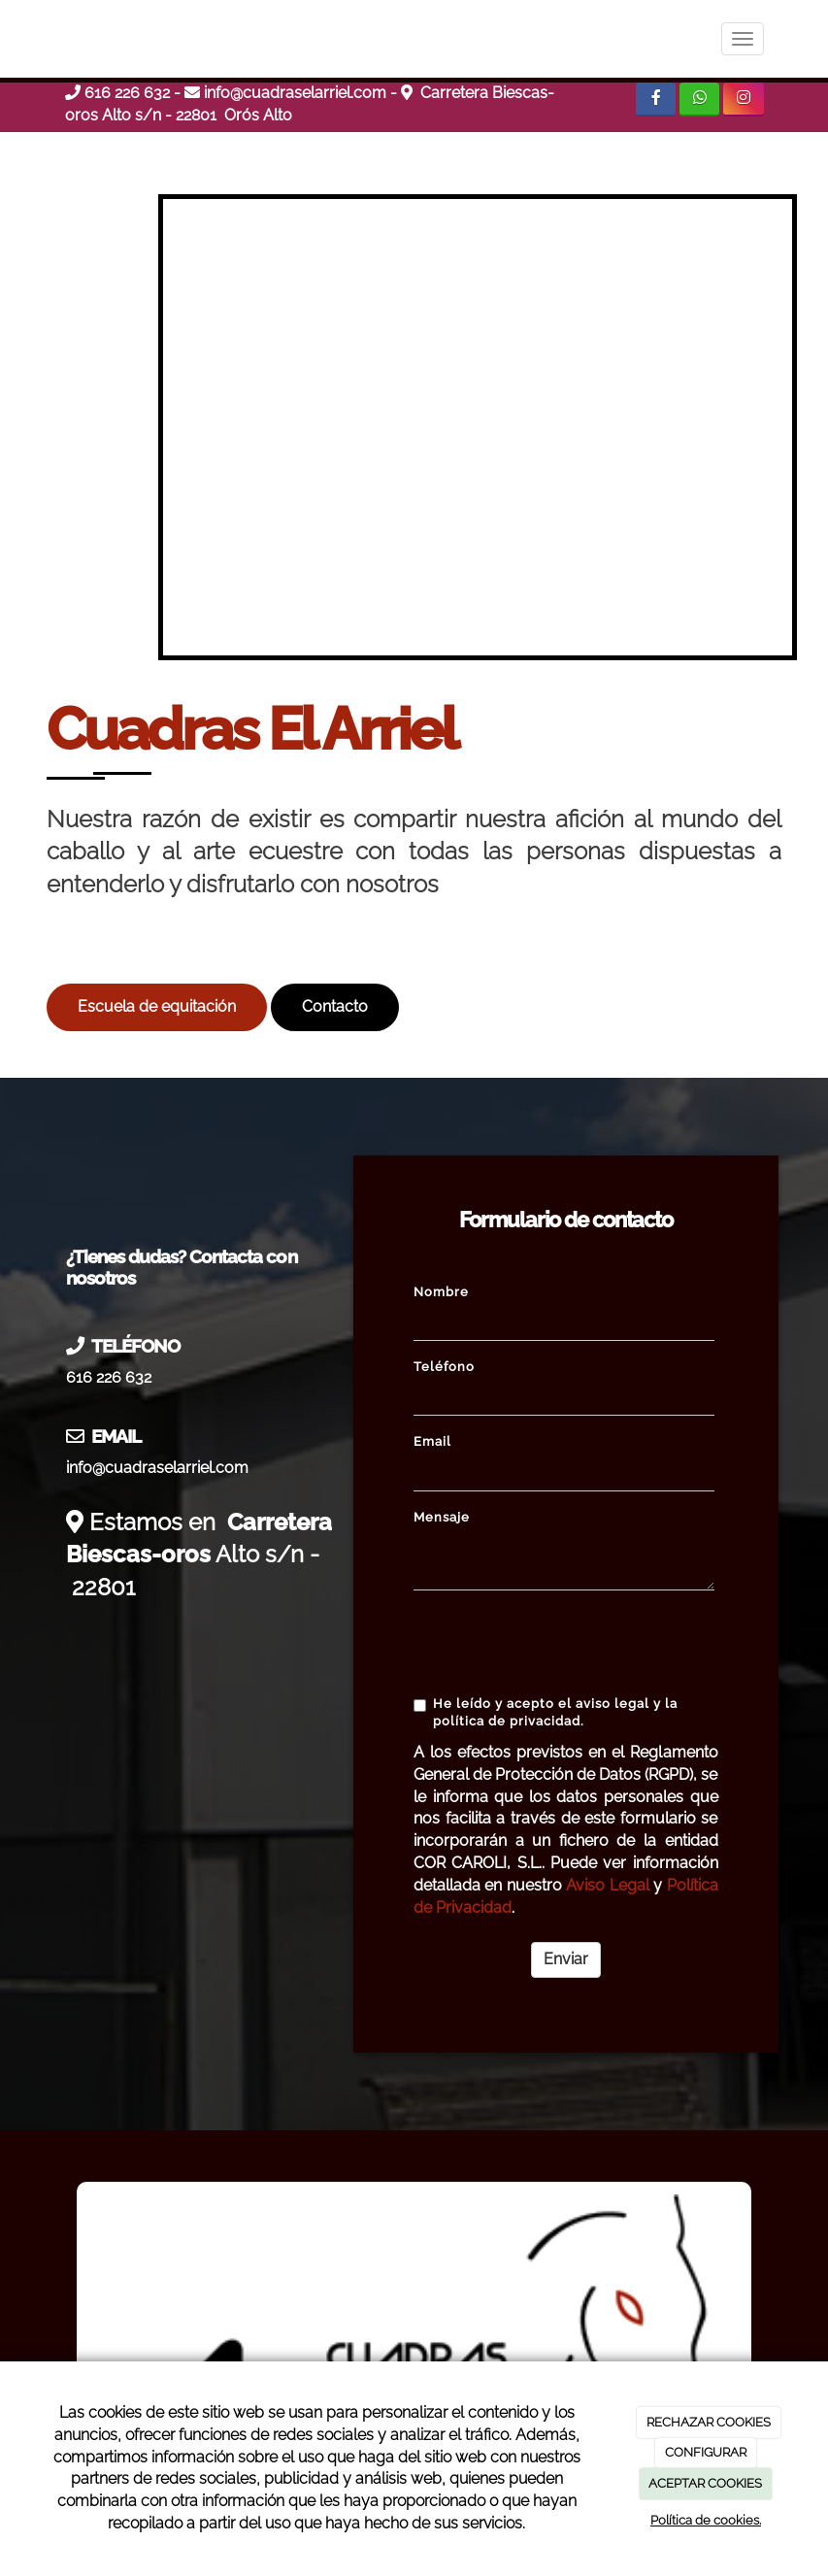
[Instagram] (743, 100)
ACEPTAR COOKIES (705, 2483)
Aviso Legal (607, 1885)
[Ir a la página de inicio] (45, 39)
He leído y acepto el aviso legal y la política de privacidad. (546, 1712)
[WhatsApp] (699, 100)
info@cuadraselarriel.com (295, 93)
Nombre (441, 1292)
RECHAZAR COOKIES (708, 2422)
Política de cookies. (705, 2520)
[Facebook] (656, 100)
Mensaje (442, 1517)
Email (432, 1441)
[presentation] (561, 1643)
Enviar (566, 1959)
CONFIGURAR (705, 2452)
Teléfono (444, 1366)
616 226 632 (127, 93)
